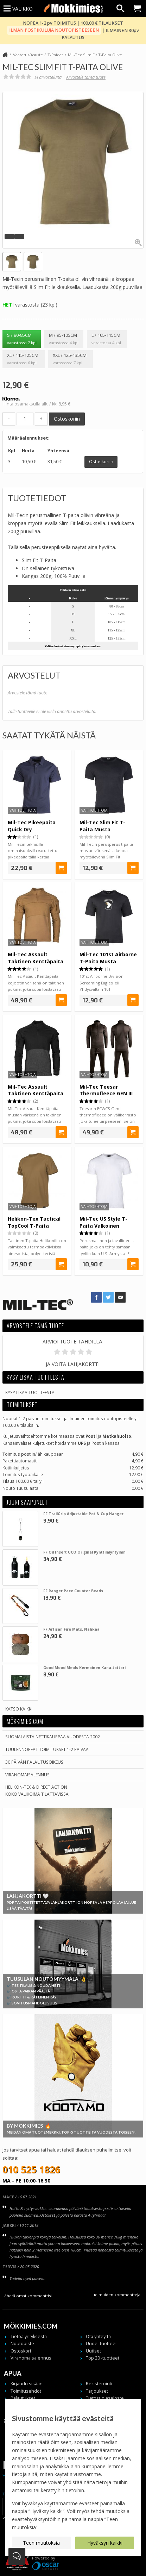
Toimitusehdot (26, 2391)
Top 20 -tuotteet (102, 2358)
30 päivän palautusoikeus (34, 1762)
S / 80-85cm (22, 339)
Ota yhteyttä (98, 2336)
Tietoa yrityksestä (29, 2336)
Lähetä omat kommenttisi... (28, 2295)
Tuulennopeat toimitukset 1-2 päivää (47, 1749)
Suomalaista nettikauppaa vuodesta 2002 (52, 1736)
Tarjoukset (97, 2391)
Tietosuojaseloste (105, 2398)
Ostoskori (21, 2351)
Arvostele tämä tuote (86, 77)
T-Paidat (55, 54)
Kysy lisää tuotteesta (30, 1392)
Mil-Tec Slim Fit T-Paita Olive (95, 54)
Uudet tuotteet (101, 2344)
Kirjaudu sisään (27, 2384)
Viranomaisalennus (27, 1774)
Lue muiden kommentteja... (117, 2294)
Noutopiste (22, 2344)
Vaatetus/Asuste (28, 54)
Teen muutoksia (41, 2542)
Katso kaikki (18, 1709)
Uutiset (93, 2351)
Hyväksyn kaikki (104, 2542)
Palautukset (23, 2398)
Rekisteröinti (99, 2384)
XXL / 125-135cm (71, 359)
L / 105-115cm (106, 339)
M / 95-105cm (64, 339)
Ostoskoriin (67, 418)
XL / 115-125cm (23, 359)
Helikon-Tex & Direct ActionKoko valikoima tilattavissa (37, 1790)
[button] (9, 236)
